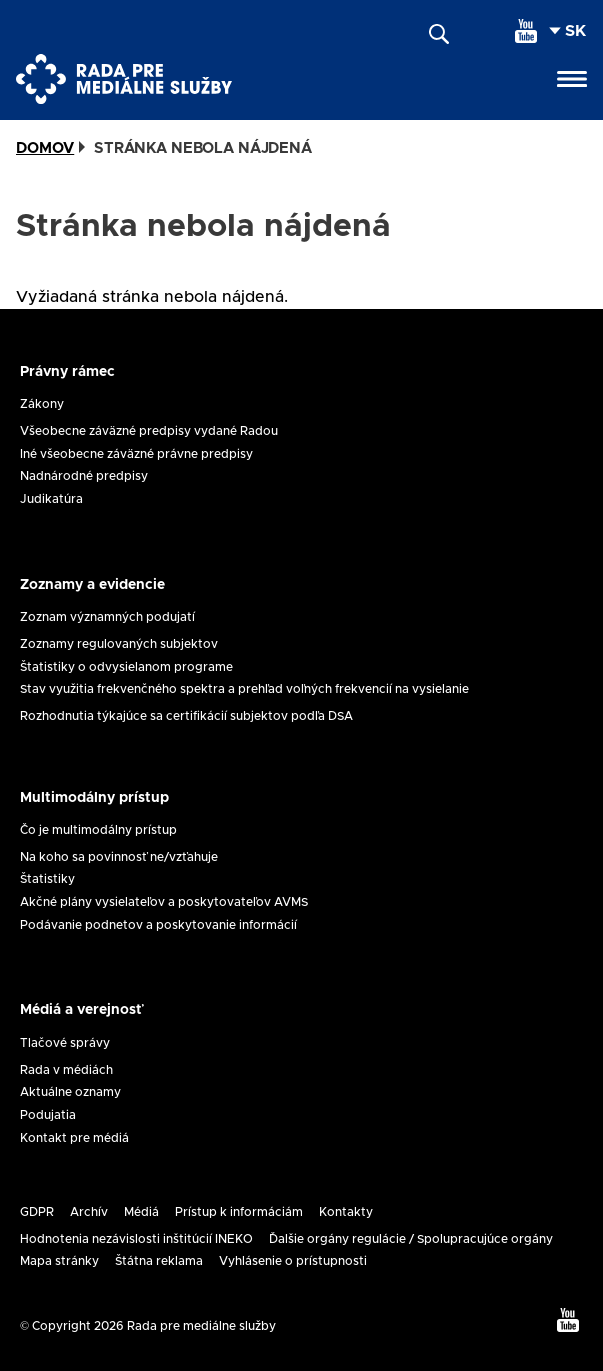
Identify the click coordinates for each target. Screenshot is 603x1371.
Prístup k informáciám (239, 1212)
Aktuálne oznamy (70, 1092)
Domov (45, 148)
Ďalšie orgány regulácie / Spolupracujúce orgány (411, 1239)
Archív (89, 1212)
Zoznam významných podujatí (107, 617)
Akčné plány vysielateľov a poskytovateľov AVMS (164, 902)
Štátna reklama (159, 1261)
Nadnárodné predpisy (84, 476)
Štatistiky (47, 879)
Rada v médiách (66, 1070)
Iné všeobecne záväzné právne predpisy (136, 454)
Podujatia (48, 1115)
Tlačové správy (65, 1043)
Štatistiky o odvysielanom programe (126, 667)
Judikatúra (51, 499)
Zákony (42, 404)
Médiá (141, 1212)
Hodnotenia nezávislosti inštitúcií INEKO (136, 1239)
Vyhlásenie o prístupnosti (293, 1261)
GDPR (37, 1212)
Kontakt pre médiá (74, 1138)
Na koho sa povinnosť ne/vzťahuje (119, 857)
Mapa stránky (59, 1261)
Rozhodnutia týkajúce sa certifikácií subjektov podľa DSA (186, 716)
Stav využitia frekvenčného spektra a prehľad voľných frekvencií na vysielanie (244, 689)
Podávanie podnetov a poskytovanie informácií (158, 925)
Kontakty (346, 1212)
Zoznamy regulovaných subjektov (119, 644)
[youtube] (526, 31)
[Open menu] (572, 79)
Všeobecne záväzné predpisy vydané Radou (149, 431)
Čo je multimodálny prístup (98, 830)
